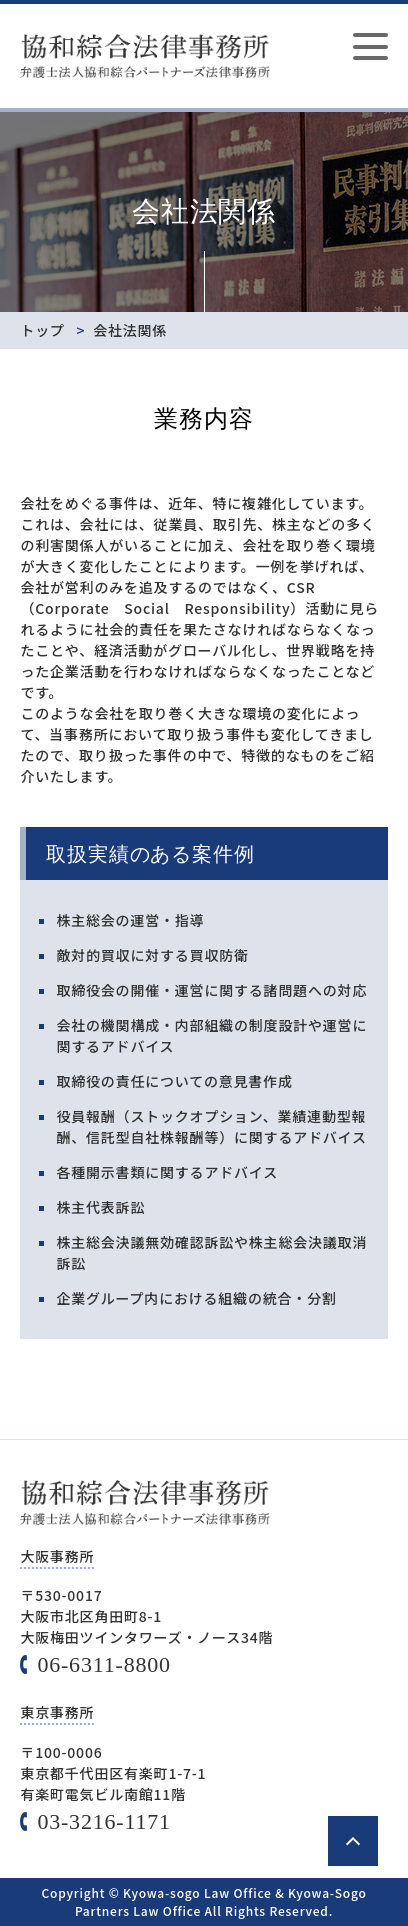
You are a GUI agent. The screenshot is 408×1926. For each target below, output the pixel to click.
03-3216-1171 (103, 1821)
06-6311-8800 (103, 1664)
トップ (42, 330)
